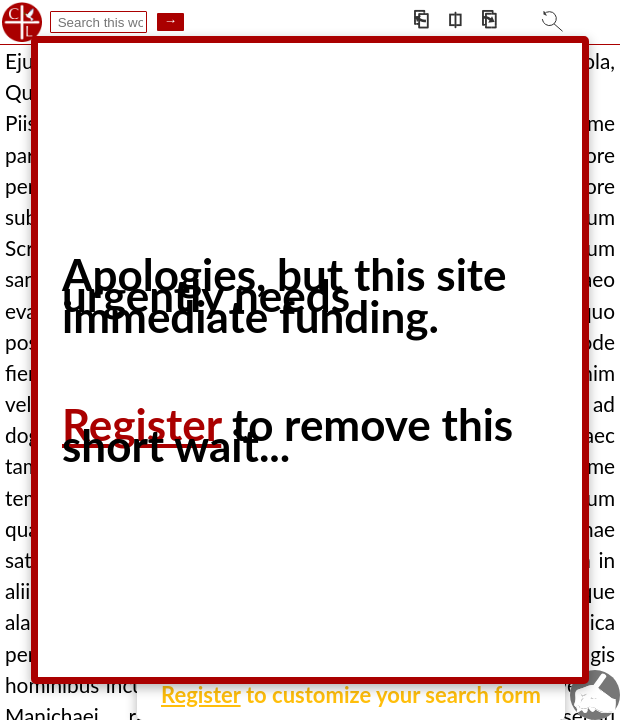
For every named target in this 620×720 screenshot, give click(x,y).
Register (201, 694)
